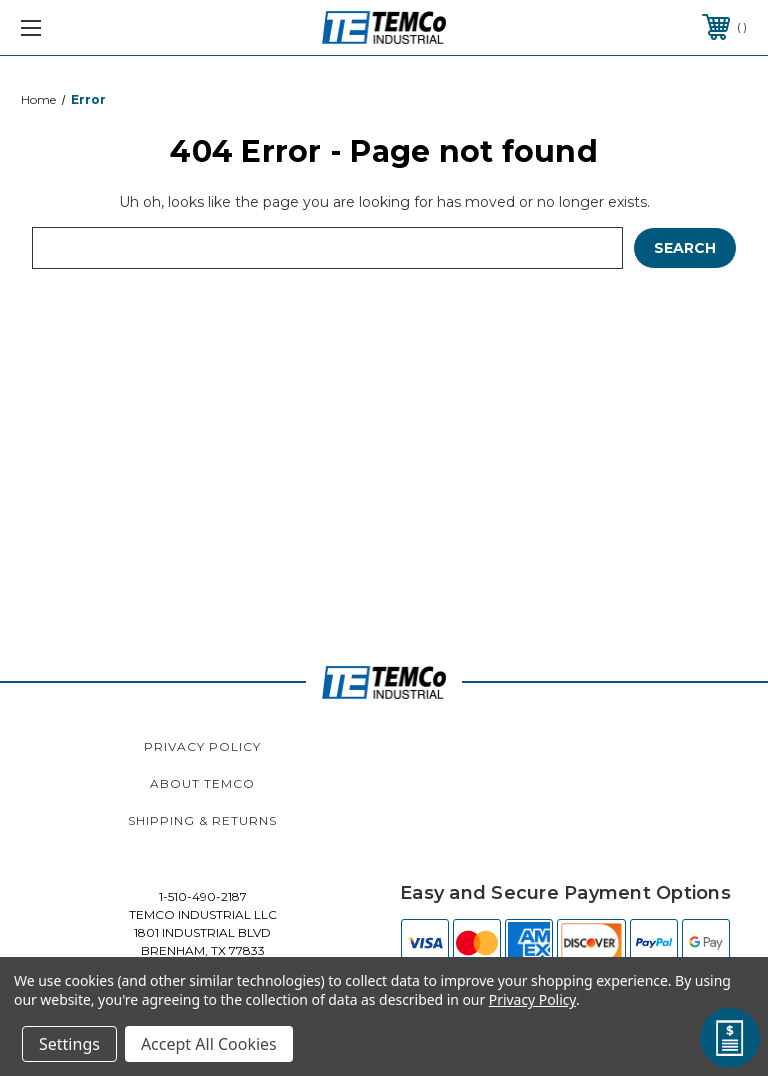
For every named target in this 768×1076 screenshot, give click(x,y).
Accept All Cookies (209, 1044)
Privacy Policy (202, 746)
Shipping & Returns (202, 820)
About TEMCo (202, 783)
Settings (69, 1044)
